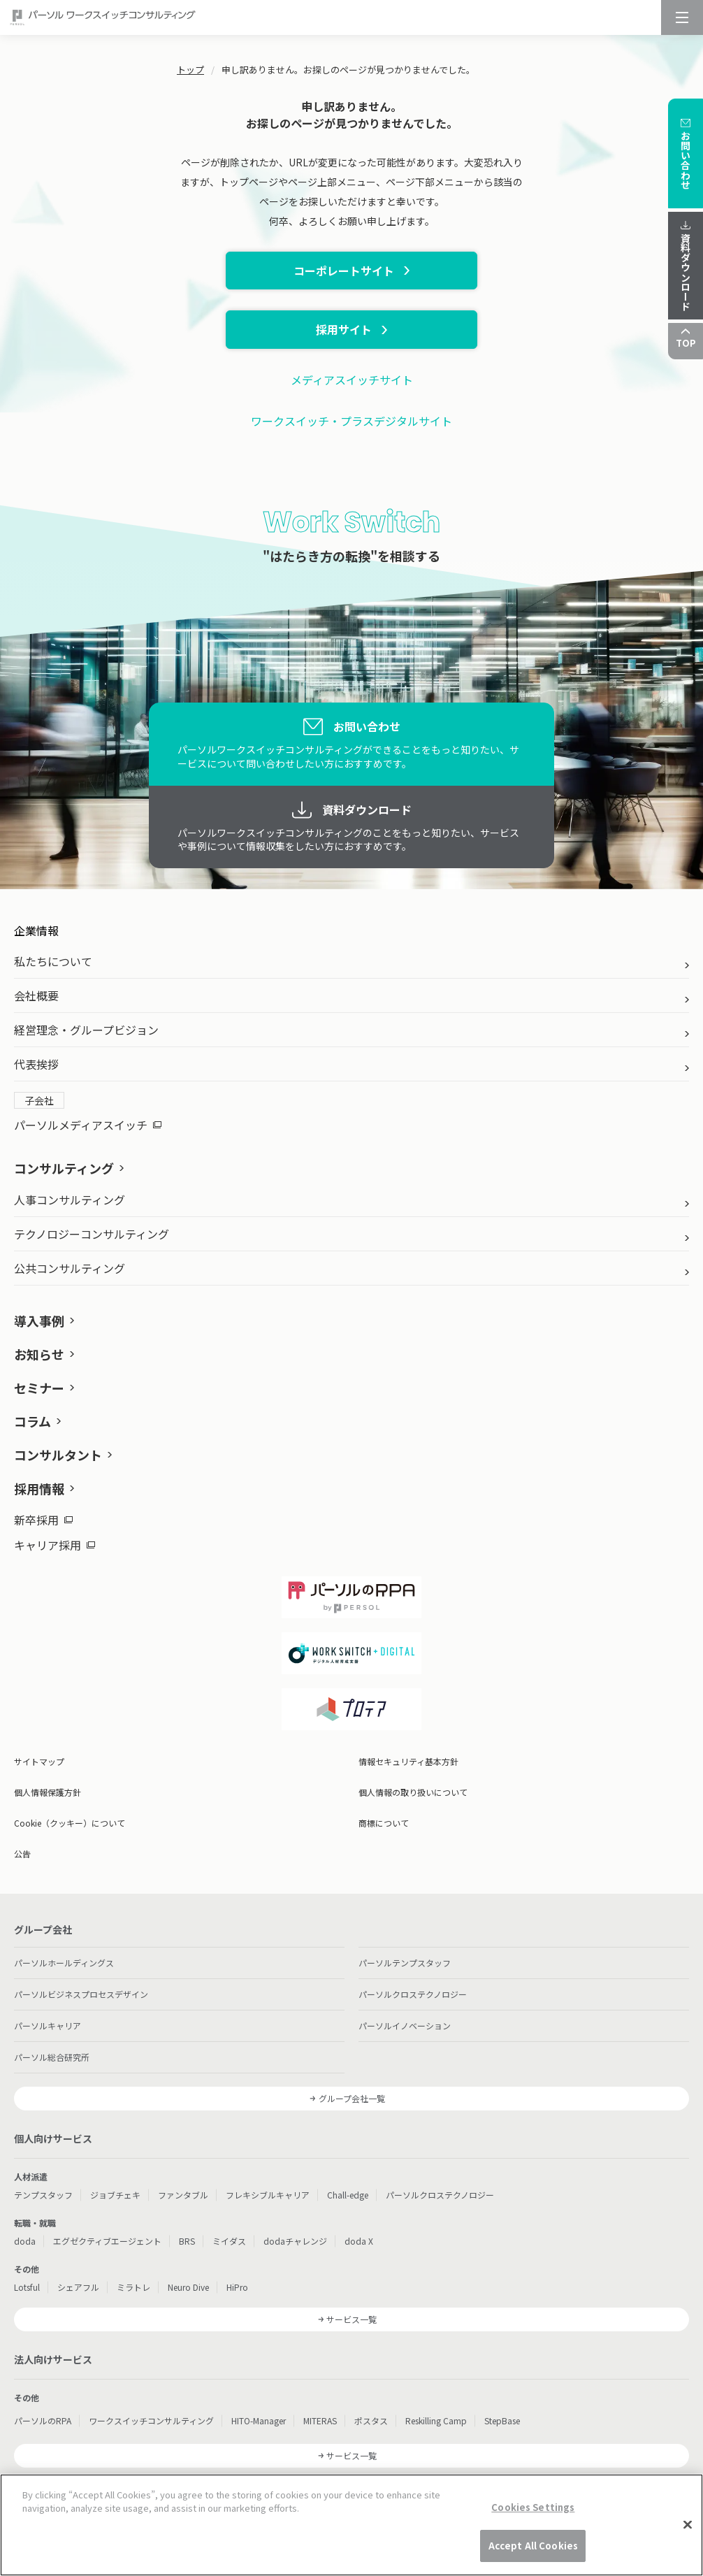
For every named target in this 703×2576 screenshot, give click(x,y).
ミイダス (229, 2241)
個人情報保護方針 (47, 1792)
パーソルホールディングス (64, 1963)
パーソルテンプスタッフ (404, 1963)
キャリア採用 (54, 1545)
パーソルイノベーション (404, 2025)
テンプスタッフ (43, 2195)
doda (25, 2241)
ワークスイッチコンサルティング (151, 2420)
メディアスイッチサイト (352, 379)
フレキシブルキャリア (268, 2195)
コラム (32, 1421)
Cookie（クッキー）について (69, 1823)
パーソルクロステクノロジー (412, 1994)
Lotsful (27, 2287)
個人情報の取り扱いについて (413, 1792)
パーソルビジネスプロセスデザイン (81, 1994)
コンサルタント (58, 1455)
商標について (383, 1823)
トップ (190, 69)
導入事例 (39, 1320)
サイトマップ (39, 1761)
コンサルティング (64, 1168)
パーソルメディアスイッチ (87, 1124)
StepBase (502, 2420)
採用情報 (39, 1488)
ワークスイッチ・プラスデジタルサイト (351, 420)
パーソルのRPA (42, 2420)
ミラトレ (133, 2287)
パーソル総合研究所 (51, 2057)
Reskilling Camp (436, 2420)
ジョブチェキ (115, 2195)
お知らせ (39, 1354)
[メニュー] (682, 17)
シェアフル (78, 2287)
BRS (187, 2241)
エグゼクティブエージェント (107, 2241)
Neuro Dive (188, 2287)
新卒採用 (43, 1519)
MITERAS (320, 2420)
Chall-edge (347, 2195)
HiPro (237, 2287)
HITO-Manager (258, 2420)
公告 (22, 1853)
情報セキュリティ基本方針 (408, 1761)
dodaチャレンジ (295, 2241)
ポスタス (371, 2420)
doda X (359, 2241)
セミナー (39, 1388)
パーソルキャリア (47, 2025)
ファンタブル (183, 2195)
